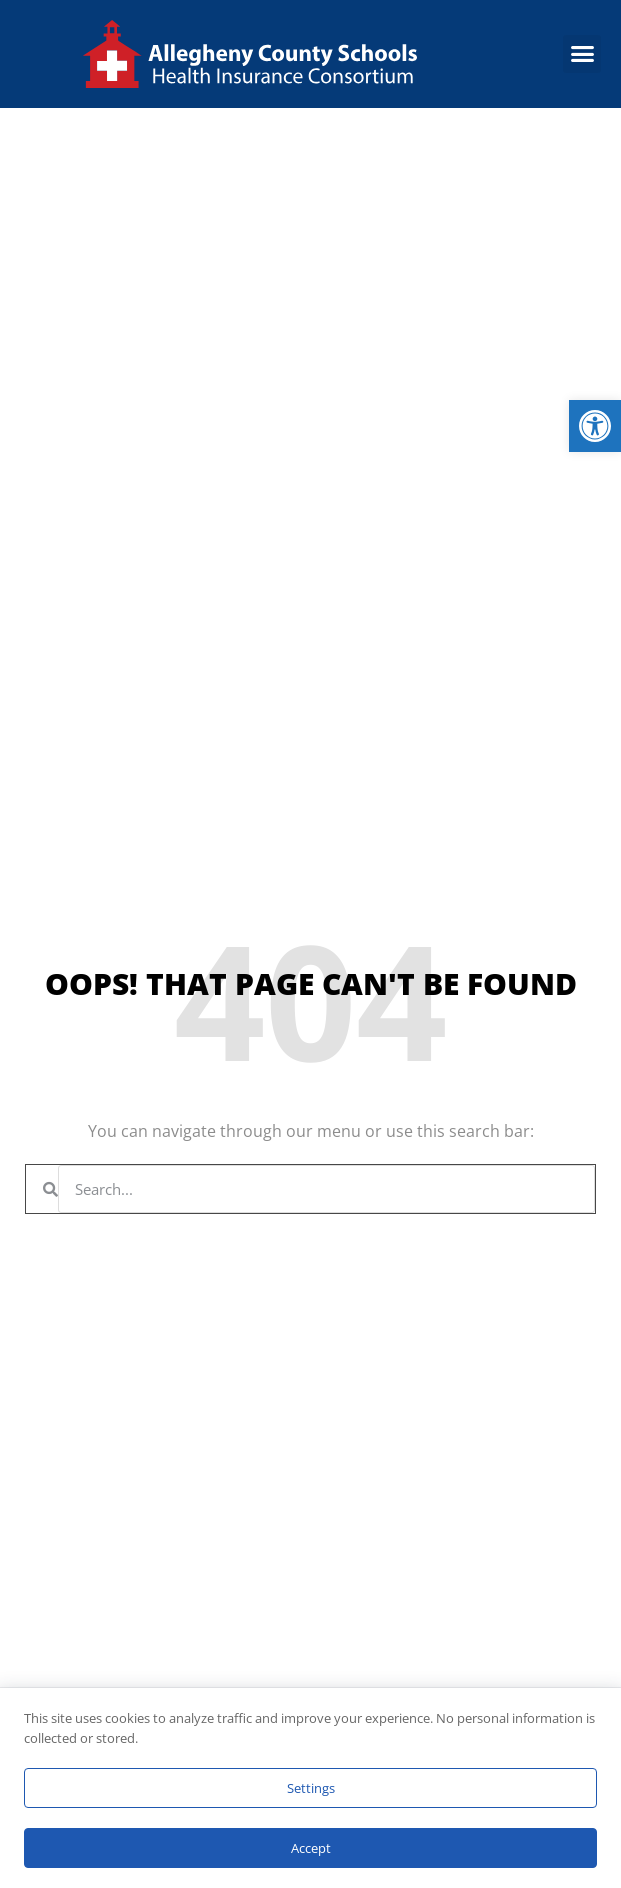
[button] (582, 54)
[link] (595, 426)
